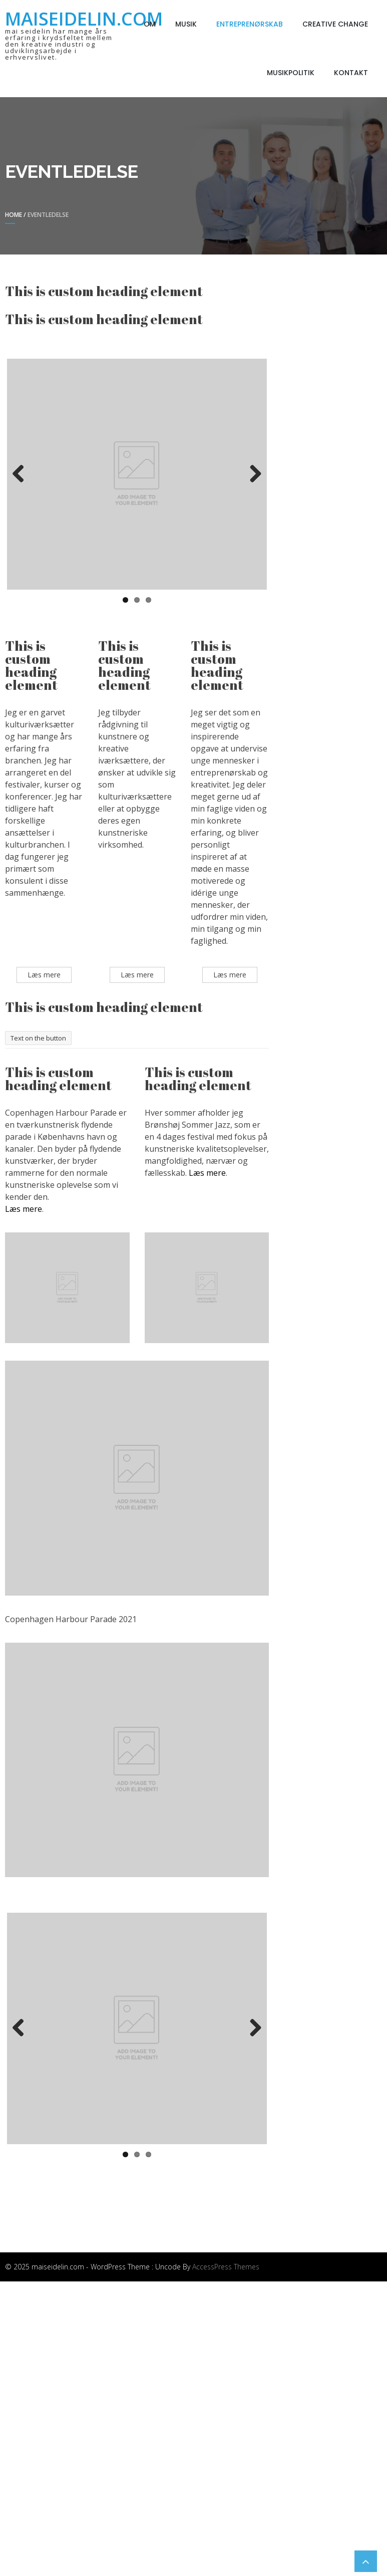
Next (252, 474)
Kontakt (351, 73)
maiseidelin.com (84, 19)
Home (13, 214)
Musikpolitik (290, 73)
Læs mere (23, 1208)
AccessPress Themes (225, 2266)
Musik (186, 24)
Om (150, 24)
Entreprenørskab (249, 24)
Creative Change (335, 24)
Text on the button (38, 1038)
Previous (22, 474)
